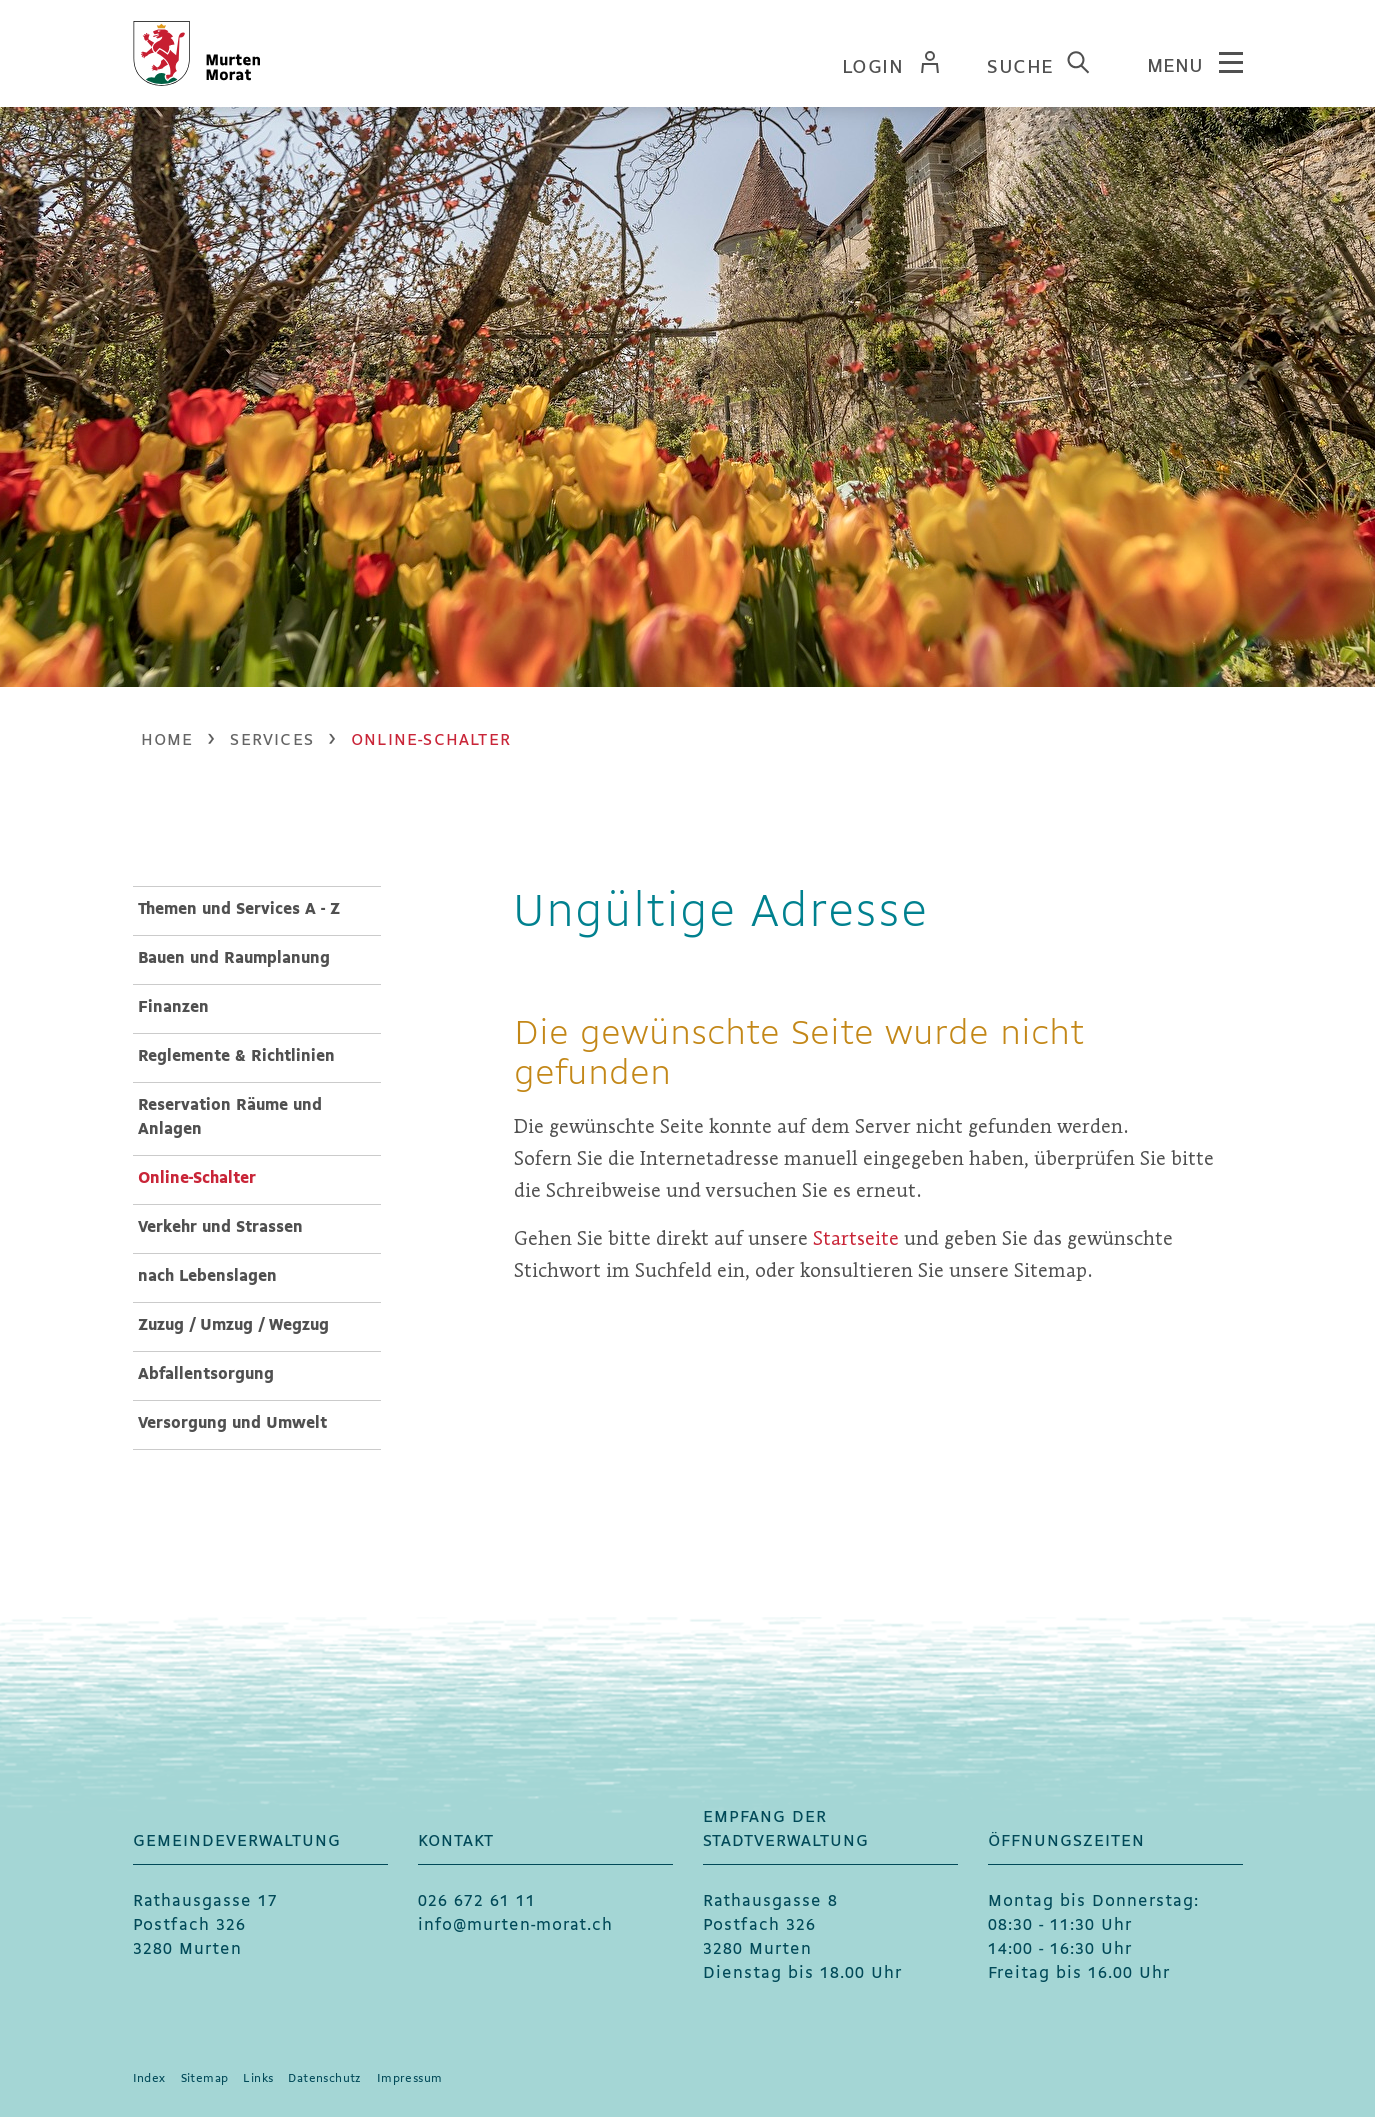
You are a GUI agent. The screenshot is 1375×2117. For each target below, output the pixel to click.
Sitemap (205, 2079)
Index (149, 2079)
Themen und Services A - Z (239, 909)
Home (167, 740)
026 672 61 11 (477, 1901)
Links (258, 2079)
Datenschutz (324, 2079)
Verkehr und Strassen (220, 1227)
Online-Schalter (247, 1177)
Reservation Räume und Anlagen (230, 1117)
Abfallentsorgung (206, 1374)
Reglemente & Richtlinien (236, 1056)
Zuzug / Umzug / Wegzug (233, 1325)
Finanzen (173, 1007)
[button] (272, 740)
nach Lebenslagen (207, 1276)
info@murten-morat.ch (515, 1925)
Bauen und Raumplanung (234, 958)
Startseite (856, 1238)
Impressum (410, 2079)
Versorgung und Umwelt (232, 1423)
